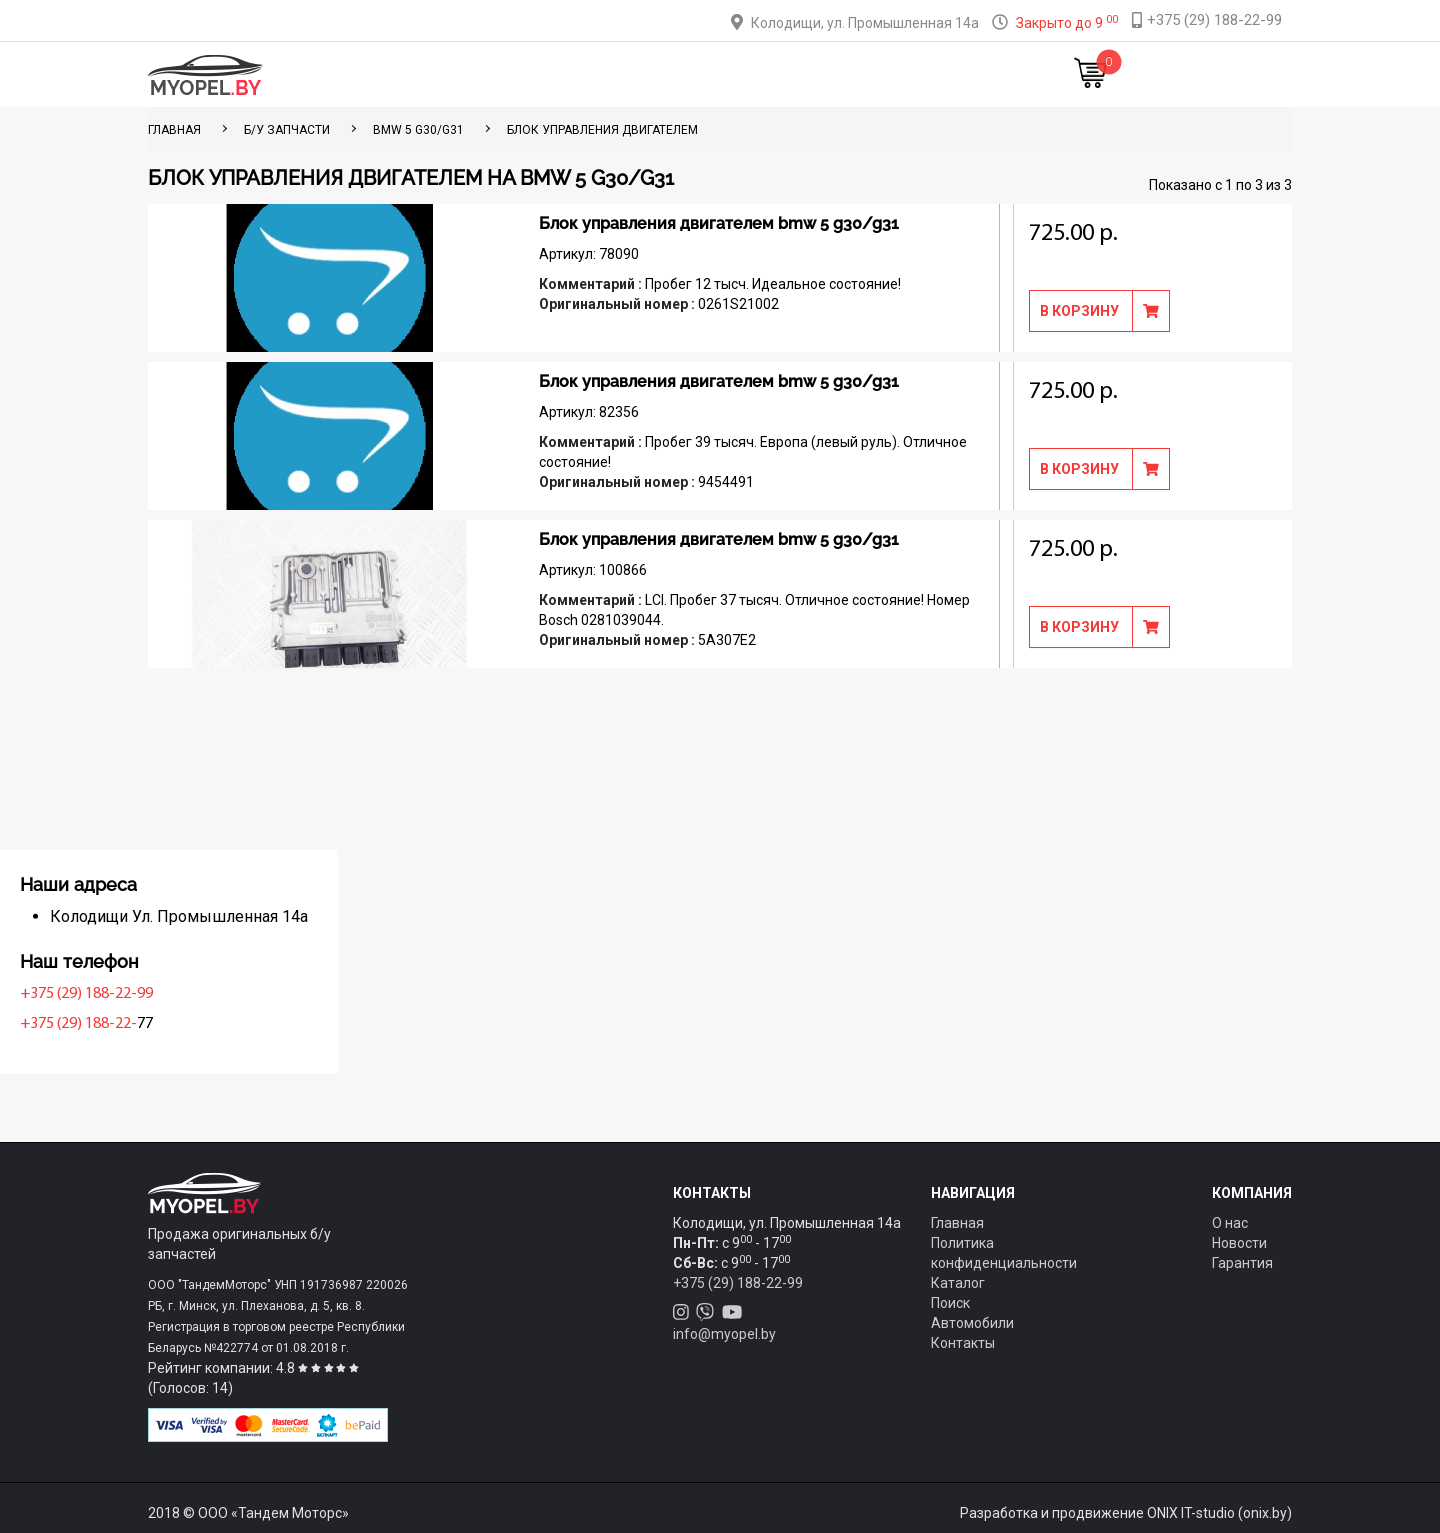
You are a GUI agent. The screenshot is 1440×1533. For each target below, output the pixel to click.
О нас (1230, 1223)
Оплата (658, 74)
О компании (751, 74)
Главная (418, 74)
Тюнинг (581, 74)
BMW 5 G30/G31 (418, 130)
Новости (944, 74)
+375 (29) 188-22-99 (219, 994)
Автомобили (972, 1323)
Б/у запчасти (287, 130)
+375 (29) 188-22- (211, 1024)
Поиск (950, 1303)
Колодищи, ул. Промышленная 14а (865, 23)
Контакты (854, 74)
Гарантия (1242, 1263)
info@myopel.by (724, 1334)
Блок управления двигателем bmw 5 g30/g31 (719, 223)
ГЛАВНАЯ (174, 130)
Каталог (500, 74)
